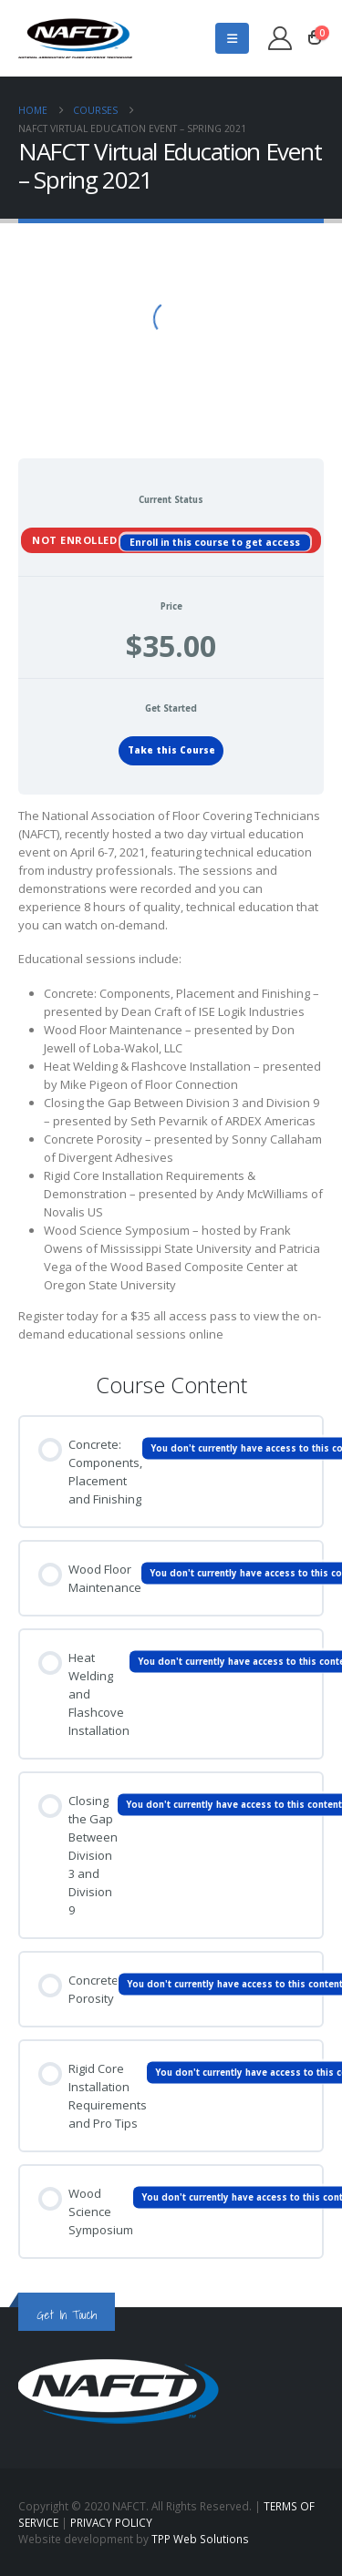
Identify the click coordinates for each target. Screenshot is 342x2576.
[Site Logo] (75, 38)
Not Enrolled (76, 539)
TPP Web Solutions (200, 2538)
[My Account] (280, 38)
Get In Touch (66, 2315)
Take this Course (171, 750)
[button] (232, 38)
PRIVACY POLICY (111, 2522)
